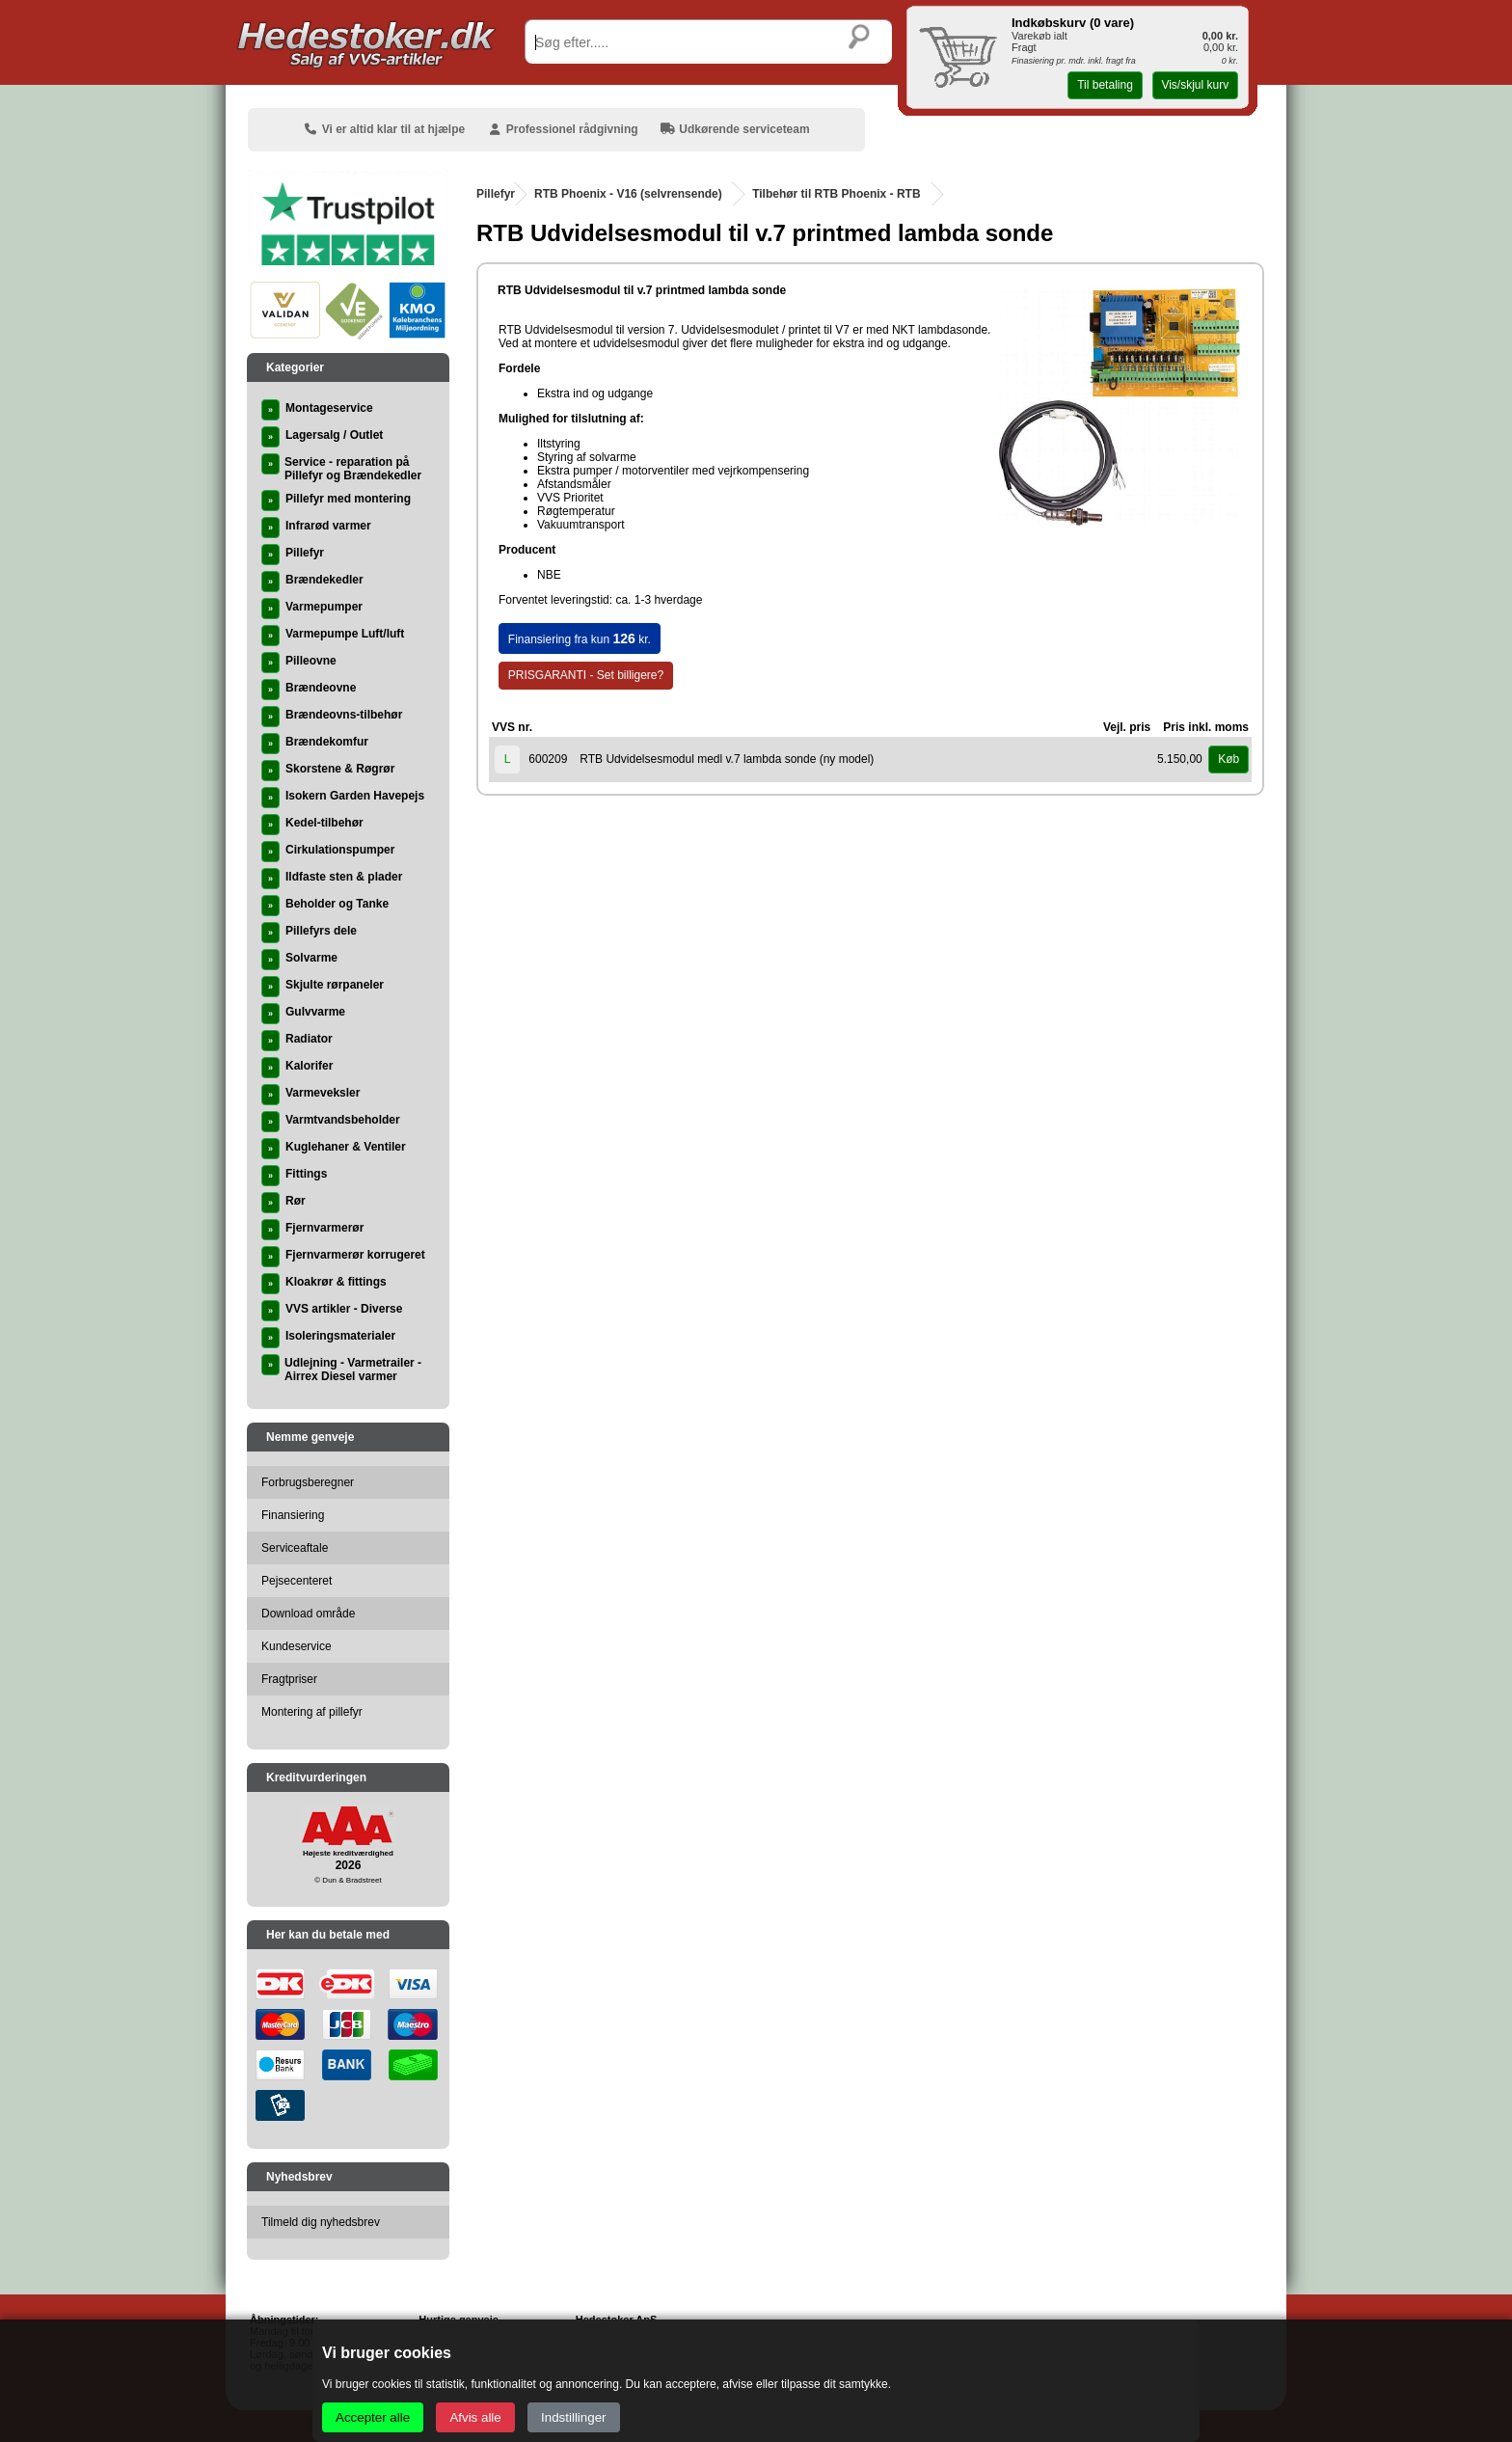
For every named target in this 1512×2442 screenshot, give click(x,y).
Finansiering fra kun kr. (579, 638)
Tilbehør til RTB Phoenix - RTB (836, 194)
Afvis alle (474, 2417)
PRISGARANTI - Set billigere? (585, 675)
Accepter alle (373, 2417)
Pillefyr (495, 194)
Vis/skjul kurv (1194, 85)
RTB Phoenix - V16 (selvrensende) (628, 194)
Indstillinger (573, 2417)
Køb (1228, 759)
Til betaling (1105, 85)
